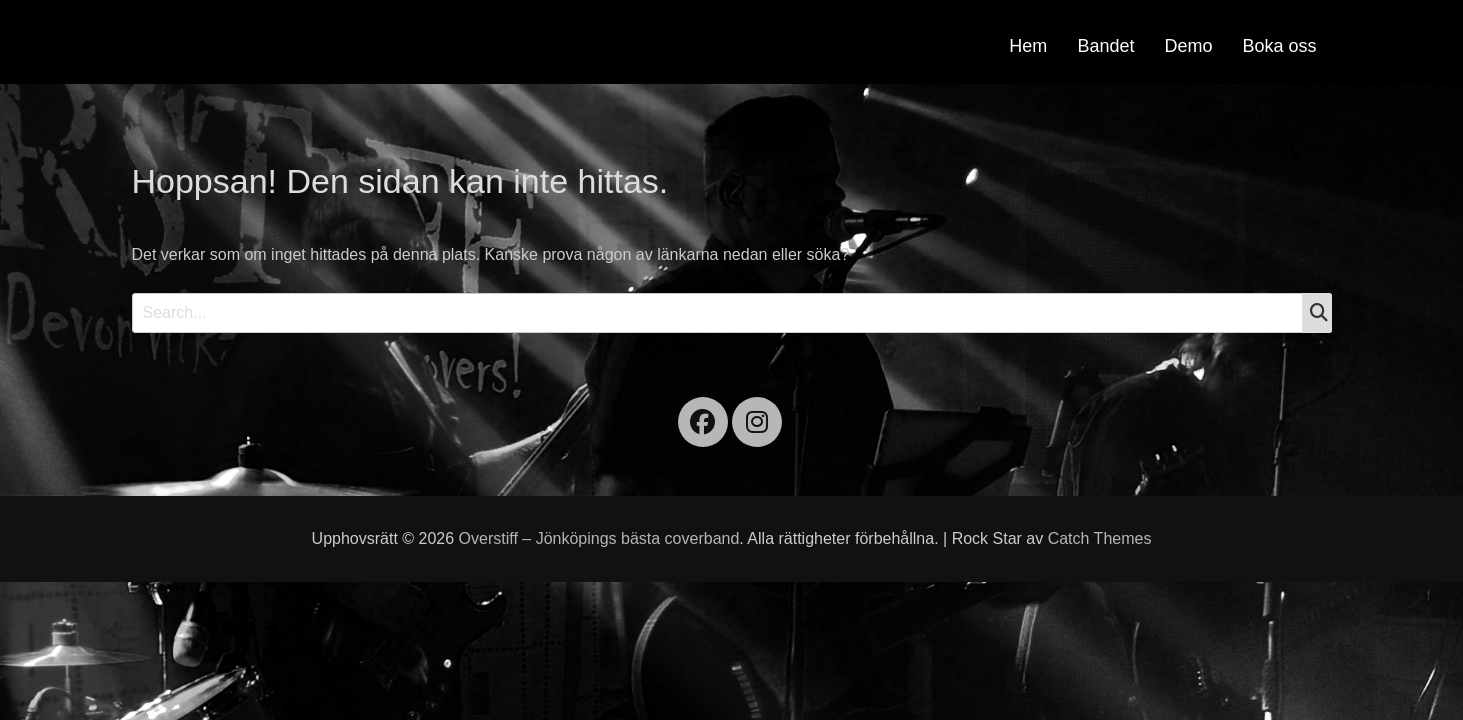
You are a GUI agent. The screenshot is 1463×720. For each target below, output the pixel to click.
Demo (1188, 46)
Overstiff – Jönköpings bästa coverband (599, 538)
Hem (1028, 46)
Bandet (1105, 46)
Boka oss (1279, 46)
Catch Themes (1100, 538)
